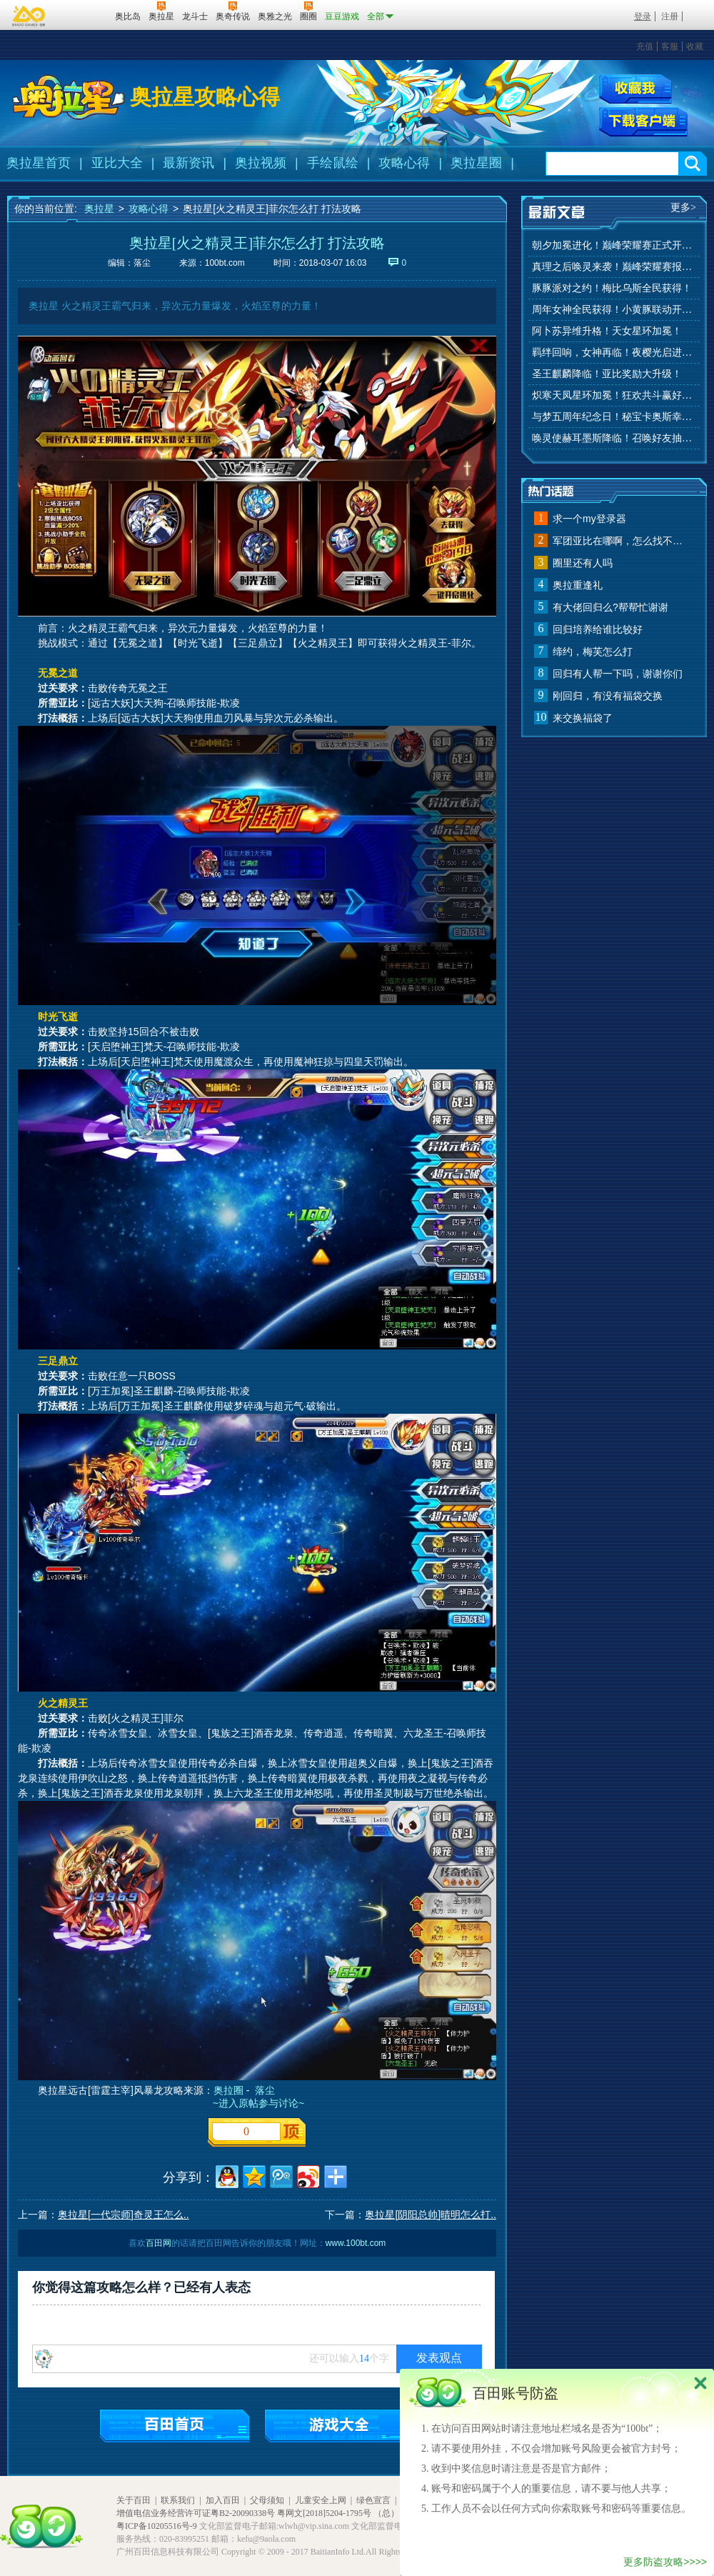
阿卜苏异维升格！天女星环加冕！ (607, 331)
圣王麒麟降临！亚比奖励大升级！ (607, 374)
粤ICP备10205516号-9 (156, 2526)
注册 (669, 16)
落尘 (265, 2090)
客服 (669, 46)
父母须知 (267, 2500)
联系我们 (178, 2500)
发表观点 (439, 2358)
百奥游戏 (29, 15)
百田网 (83, 15)
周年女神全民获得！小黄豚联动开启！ (614, 309)
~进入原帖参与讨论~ (257, 2103)
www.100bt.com (356, 2243)
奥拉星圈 (476, 163)
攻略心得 (404, 163)
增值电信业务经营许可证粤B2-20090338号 (195, 2513)
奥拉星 (99, 208)
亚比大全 (117, 163)
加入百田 (223, 2500)
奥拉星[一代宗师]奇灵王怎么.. (123, 2214)
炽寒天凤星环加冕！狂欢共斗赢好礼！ (614, 395)
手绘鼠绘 (332, 163)
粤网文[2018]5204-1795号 (324, 2513)
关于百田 (133, 2500)
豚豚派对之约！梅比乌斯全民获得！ (612, 288)
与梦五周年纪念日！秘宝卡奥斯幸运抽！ (614, 416)
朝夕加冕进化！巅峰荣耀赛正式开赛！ (614, 245)
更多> (683, 207)
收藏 (694, 46)
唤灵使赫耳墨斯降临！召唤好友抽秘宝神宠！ (614, 438)
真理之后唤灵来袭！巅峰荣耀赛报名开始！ (614, 266)
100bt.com (225, 263)
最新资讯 (188, 163)
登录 (642, 16)
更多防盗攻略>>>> (665, 2561)
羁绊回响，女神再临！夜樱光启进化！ (614, 352)
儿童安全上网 (320, 2500)
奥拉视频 (260, 163)
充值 (644, 46)
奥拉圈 (228, 2090)
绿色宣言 (373, 2500)
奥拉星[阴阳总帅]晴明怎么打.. (430, 2214)
